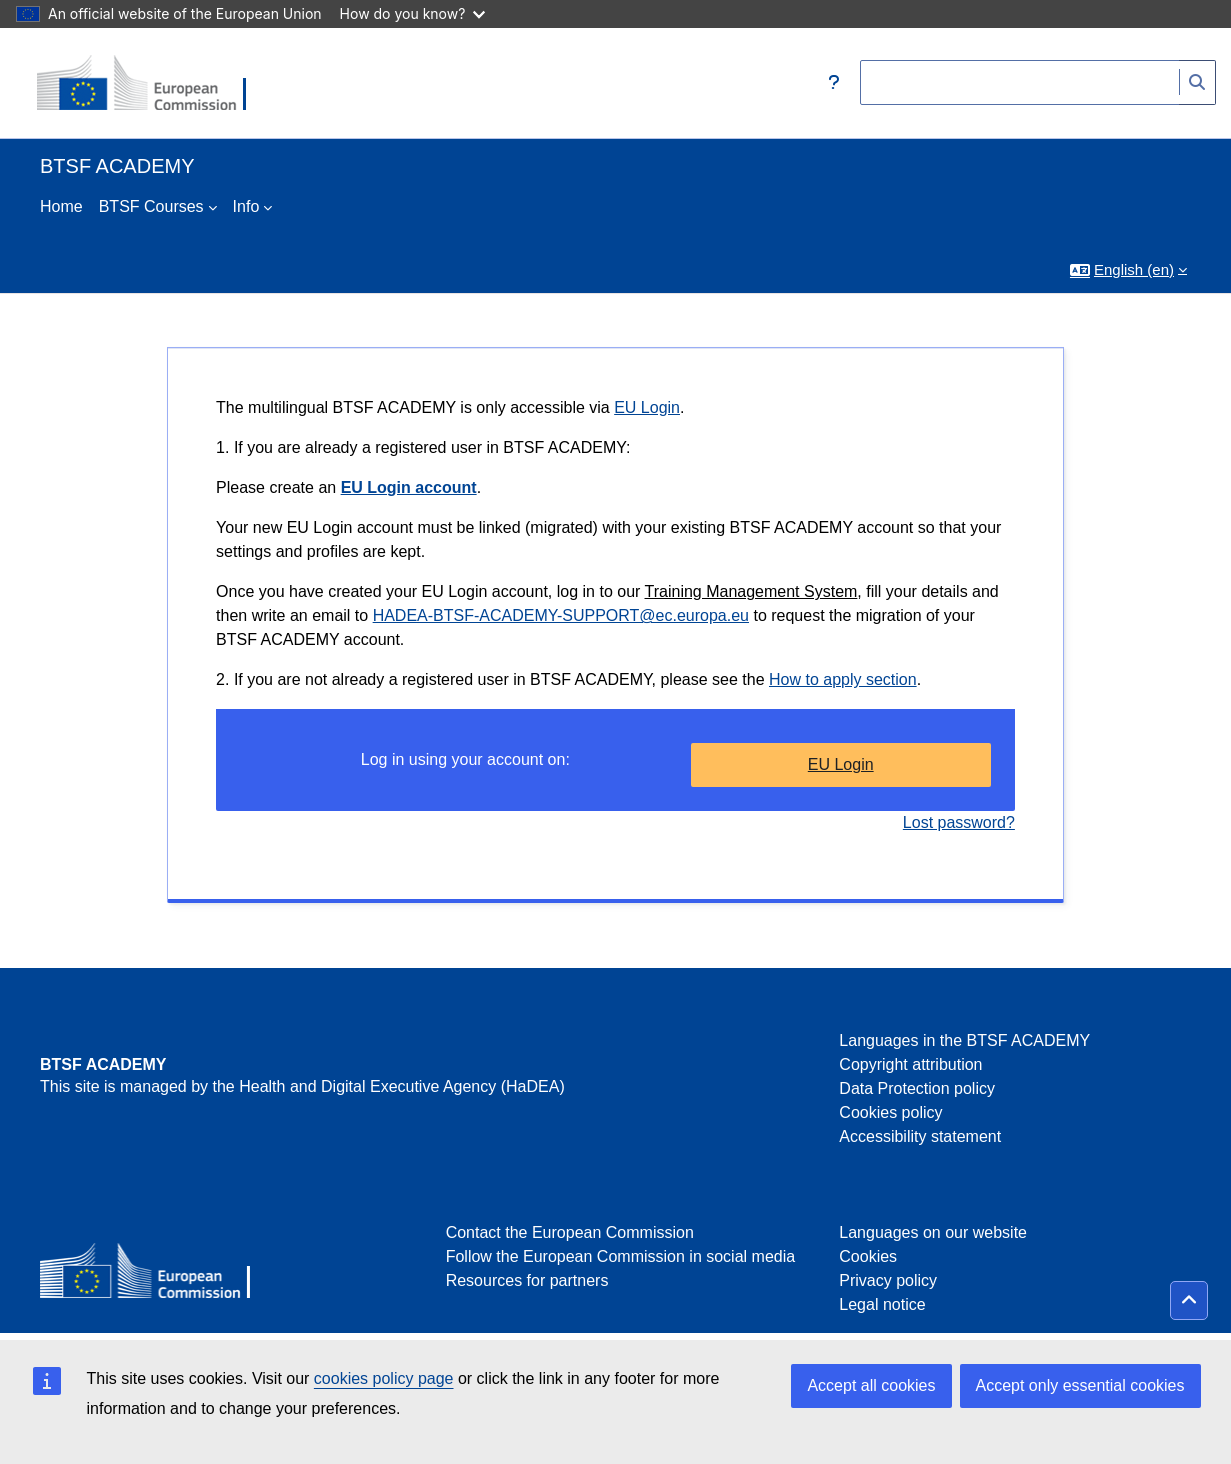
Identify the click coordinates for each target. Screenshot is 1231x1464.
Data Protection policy (917, 1088)
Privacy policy (888, 1280)
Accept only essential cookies (1080, 1385)
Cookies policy (890, 1112)
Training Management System (751, 591)
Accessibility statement (920, 1136)
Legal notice (882, 1304)
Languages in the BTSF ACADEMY (964, 1040)
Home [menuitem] (61, 206)
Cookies (868, 1256)
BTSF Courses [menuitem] (151, 206)
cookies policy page (384, 1378)
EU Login (647, 407)
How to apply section (843, 679)
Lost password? (959, 822)
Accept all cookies (871, 1385)
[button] (834, 83)
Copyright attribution (910, 1064)
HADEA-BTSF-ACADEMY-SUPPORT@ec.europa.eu (561, 615)
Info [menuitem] (246, 206)
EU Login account (409, 487)
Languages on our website (933, 1232)
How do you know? (413, 13)
